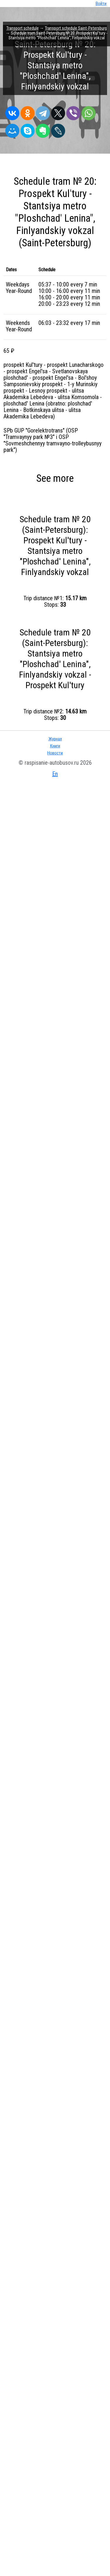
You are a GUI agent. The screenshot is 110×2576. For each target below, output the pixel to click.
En (55, 773)
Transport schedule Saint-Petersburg (76, 28)
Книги (55, 746)
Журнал (55, 739)
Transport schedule (22, 28)
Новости (55, 753)
